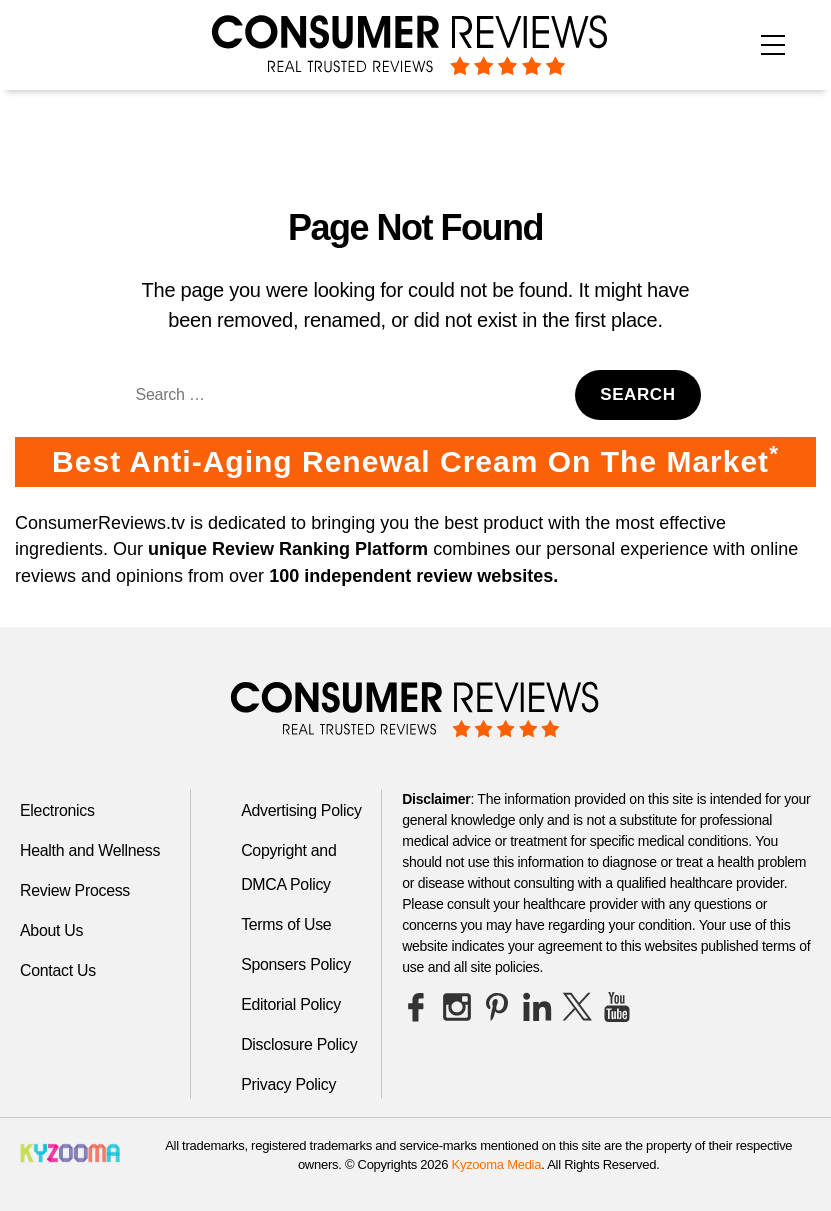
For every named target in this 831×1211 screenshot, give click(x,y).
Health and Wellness (90, 850)
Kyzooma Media (497, 1164)
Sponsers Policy (296, 964)
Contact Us (58, 970)
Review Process (75, 890)
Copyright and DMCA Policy (289, 867)
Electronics (57, 810)
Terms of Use (286, 924)
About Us (52, 930)
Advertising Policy (301, 810)
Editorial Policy (291, 1004)
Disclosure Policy (299, 1044)
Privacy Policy (289, 1084)
